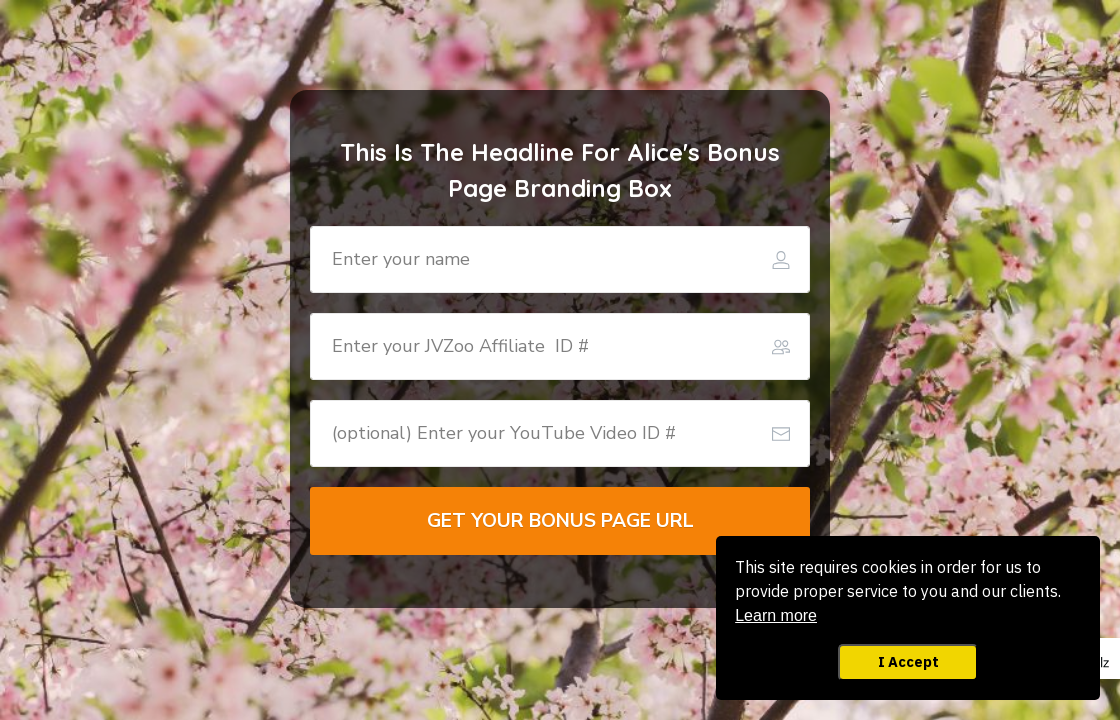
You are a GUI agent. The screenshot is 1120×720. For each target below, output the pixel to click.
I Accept (908, 661)
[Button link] (560, 521)
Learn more (776, 615)
